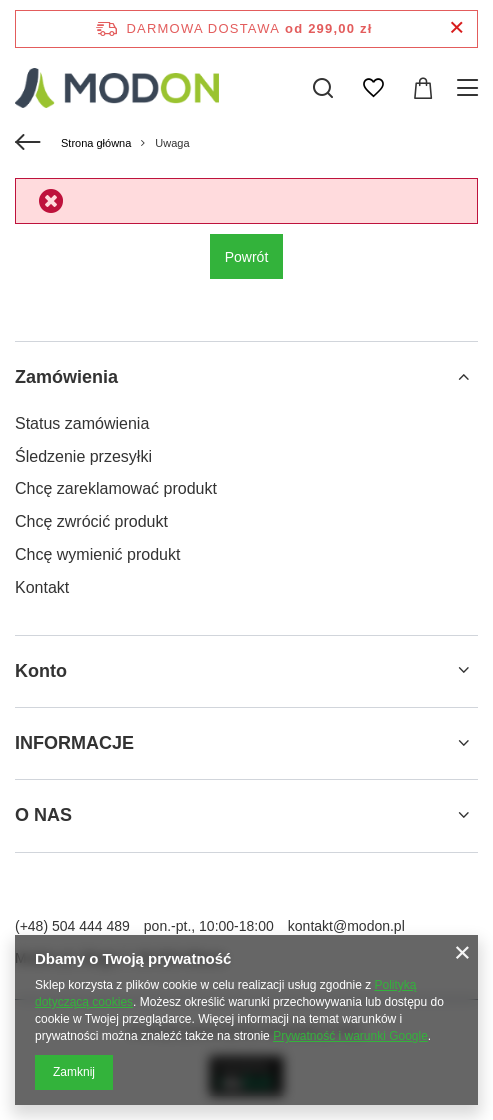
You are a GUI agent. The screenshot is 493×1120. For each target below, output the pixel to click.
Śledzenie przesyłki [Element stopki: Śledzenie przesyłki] (83, 456)
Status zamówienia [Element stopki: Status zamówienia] (82, 423)
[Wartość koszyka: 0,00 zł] (423, 88)
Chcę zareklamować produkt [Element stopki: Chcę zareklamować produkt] (116, 488)
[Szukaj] (323, 88)
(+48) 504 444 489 (72, 926)
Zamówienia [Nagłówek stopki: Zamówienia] (66, 377)
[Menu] (470, 88)
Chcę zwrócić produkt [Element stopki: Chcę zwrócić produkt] (91, 521)
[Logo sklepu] (117, 88)
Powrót (247, 257)
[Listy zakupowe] (373, 88)
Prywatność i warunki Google (350, 1036)
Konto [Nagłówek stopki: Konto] (41, 671)
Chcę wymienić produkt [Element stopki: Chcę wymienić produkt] (97, 554)
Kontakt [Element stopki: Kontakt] (42, 587)
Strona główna (96, 143)
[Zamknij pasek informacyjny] (456, 28)
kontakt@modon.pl (346, 926)
